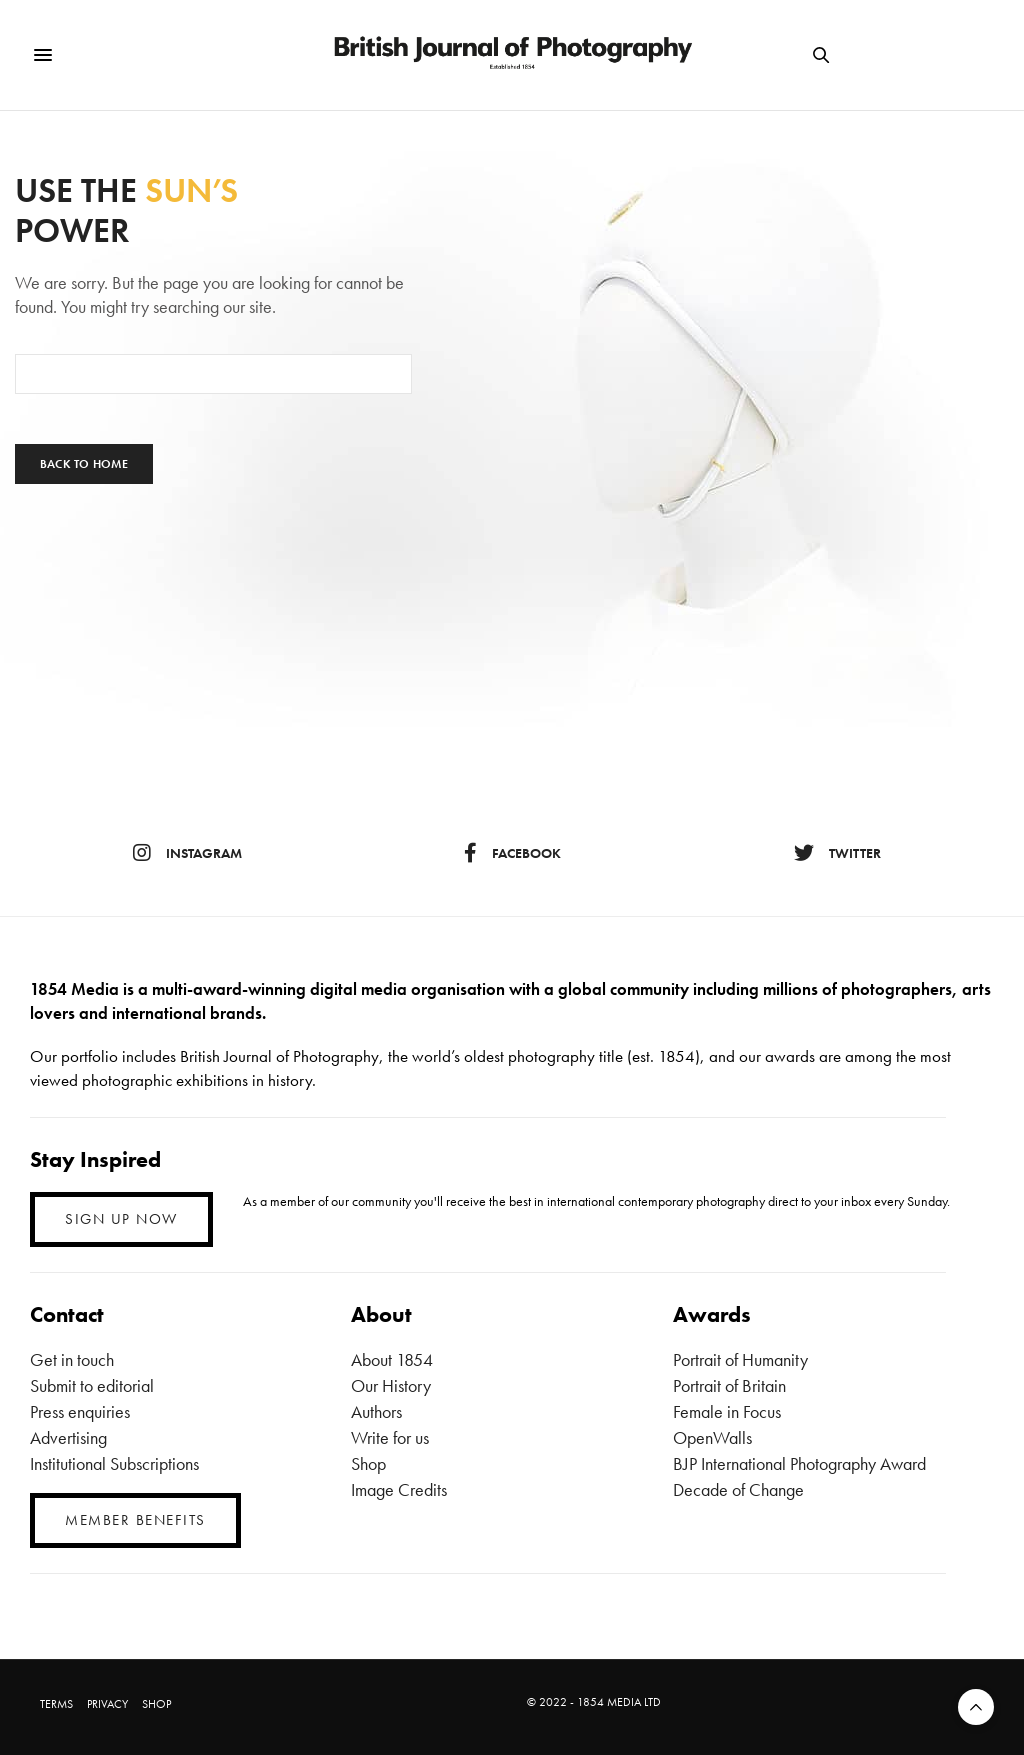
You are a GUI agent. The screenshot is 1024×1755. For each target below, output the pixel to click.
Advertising (68, 1437)
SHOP (156, 1704)
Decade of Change (738, 1489)
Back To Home (84, 464)
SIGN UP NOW (121, 1219)
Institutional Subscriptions (114, 1463)
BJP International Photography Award (799, 1463)
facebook (512, 853)
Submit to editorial (92, 1385)
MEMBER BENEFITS (135, 1520)
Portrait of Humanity (740, 1359)
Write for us (390, 1437)
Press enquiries (80, 1411)
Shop (368, 1463)
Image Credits (399, 1489)
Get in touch (72, 1359)
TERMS (56, 1704)
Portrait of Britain (729, 1385)
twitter (837, 853)
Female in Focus (727, 1411)
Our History (391, 1385)
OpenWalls (712, 1437)
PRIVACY (107, 1704)
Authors (376, 1411)
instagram (187, 853)
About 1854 (392, 1359)
